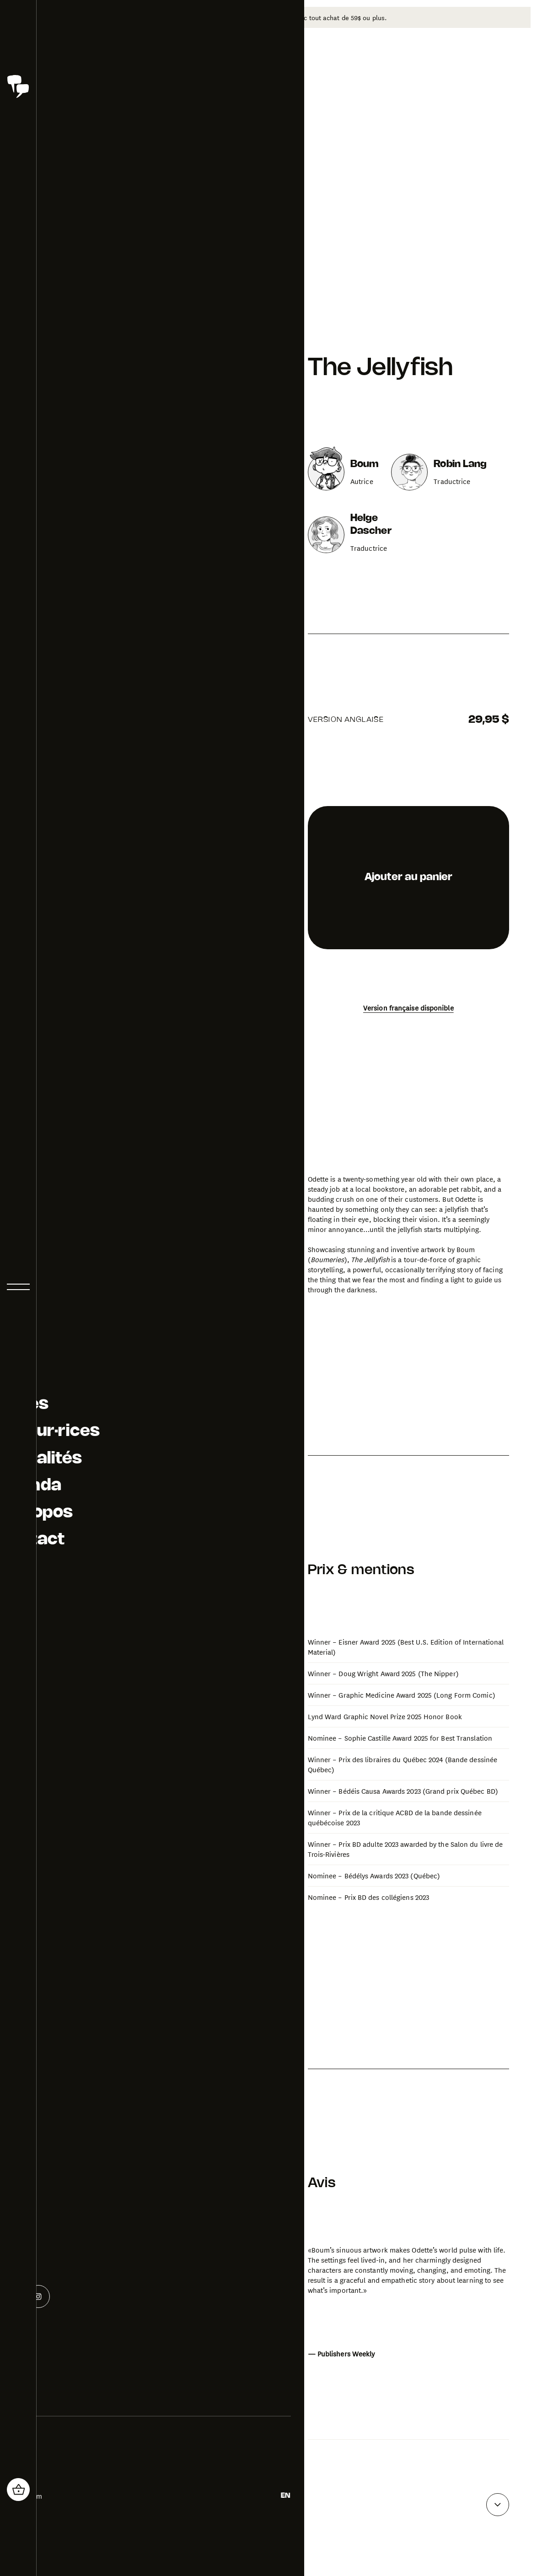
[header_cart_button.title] (18, 2489)
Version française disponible (408, 994)
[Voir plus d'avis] (497, 2490)
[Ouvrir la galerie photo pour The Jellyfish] (220, 1498)
